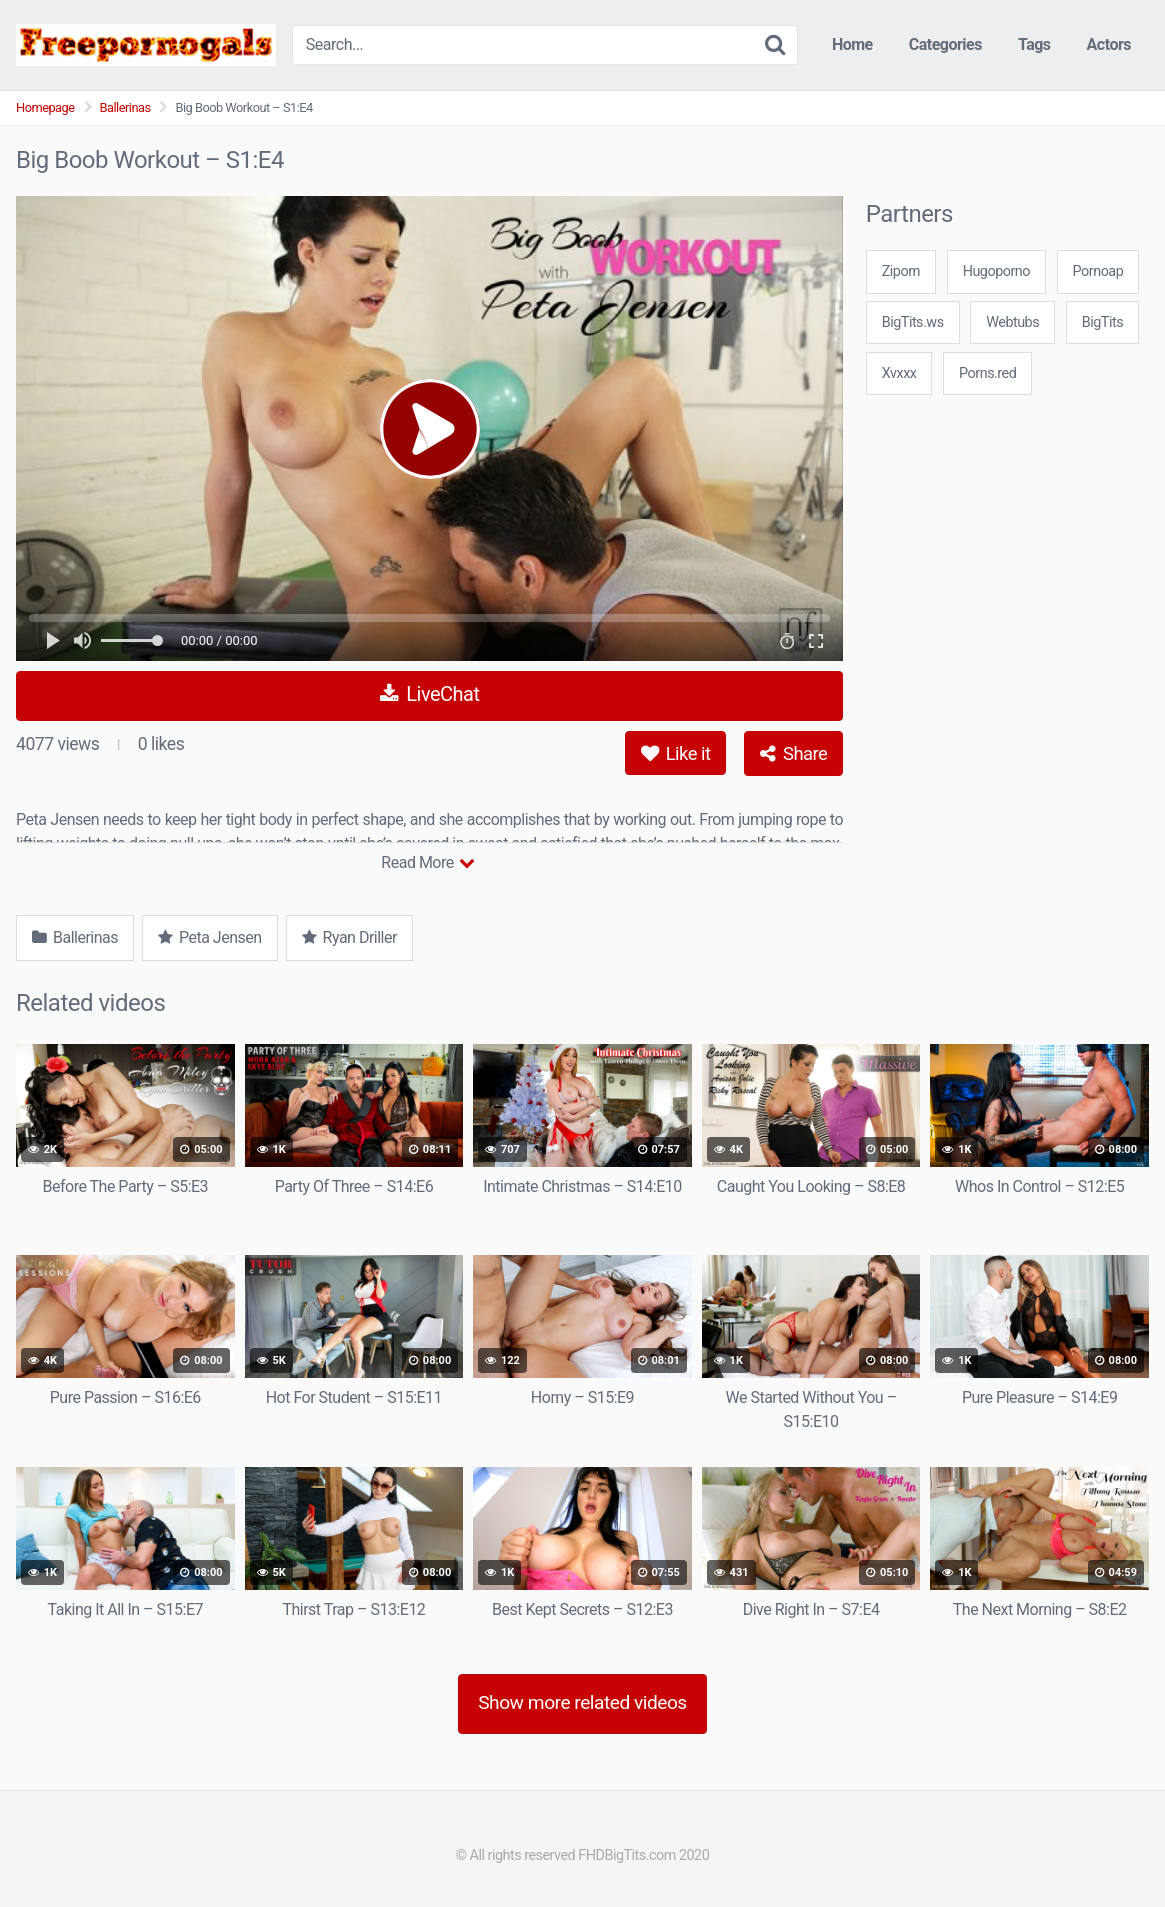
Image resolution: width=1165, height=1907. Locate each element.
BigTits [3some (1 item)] (1102, 322)
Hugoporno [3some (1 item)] (996, 271)
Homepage (45, 107)
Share (793, 753)
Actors (1109, 44)
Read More (427, 862)
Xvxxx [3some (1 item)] (899, 373)
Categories (945, 44)
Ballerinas (125, 107)
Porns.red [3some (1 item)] (987, 373)
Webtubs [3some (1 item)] (1012, 322)
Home (852, 44)
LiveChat (430, 694)
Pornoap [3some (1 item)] (1098, 271)
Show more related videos (582, 1702)
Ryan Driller (349, 937)
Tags (1034, 44)
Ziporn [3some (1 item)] (901, 271)
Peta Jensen (210, 937)
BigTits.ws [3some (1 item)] (913, 322)
